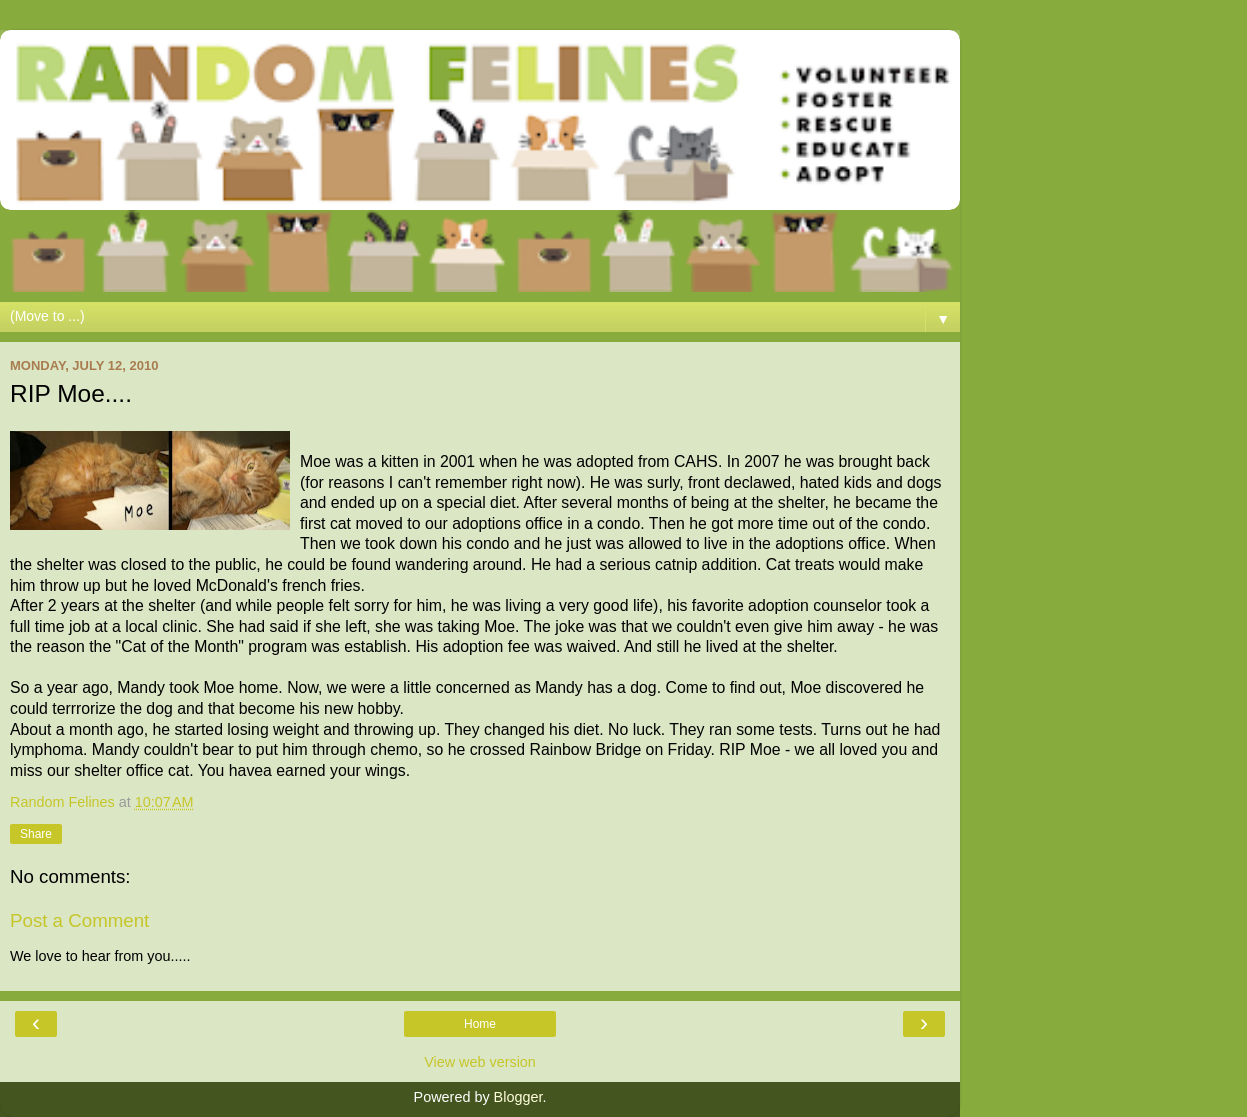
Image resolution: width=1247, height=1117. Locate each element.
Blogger (518, 1097)
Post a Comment (79, 920)
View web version (480, 1062)
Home (480, 1024)
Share (36, 834)
